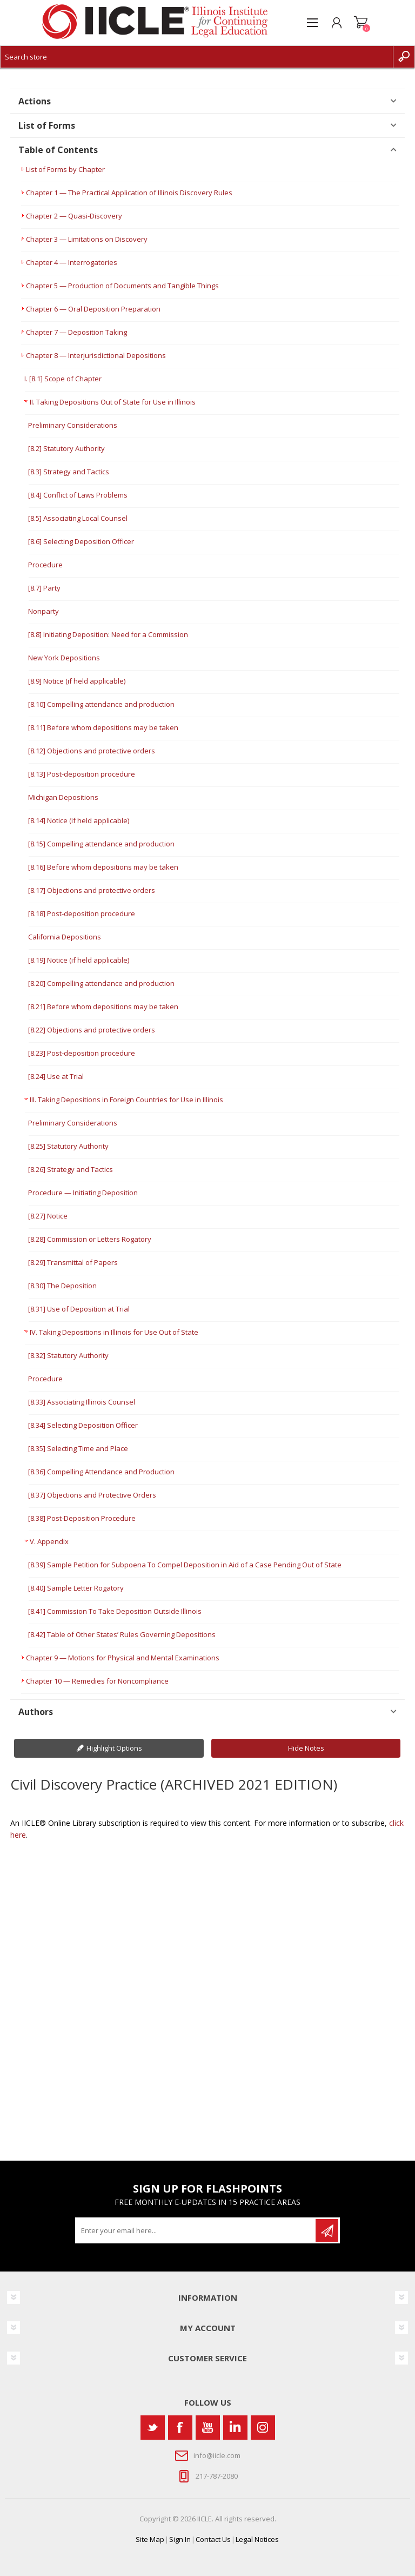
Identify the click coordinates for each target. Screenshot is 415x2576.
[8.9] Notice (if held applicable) (76, 681)
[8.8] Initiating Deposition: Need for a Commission (108, 634)
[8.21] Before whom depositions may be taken (103, 1006)
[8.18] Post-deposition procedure (81, 913)
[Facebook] (180, 2427)
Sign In (180, 2539)
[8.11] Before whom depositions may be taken (103, 727)
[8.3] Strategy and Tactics (68, 471)
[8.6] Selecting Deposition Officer (81, 541)
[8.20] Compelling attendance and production (101, 983)
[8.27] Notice (48, 1216)
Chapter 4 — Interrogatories (71, 262)
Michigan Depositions (63, 797)
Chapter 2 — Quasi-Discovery (74, 216)
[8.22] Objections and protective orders (91, 1030)
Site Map (150, 2539)
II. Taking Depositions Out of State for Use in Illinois (113, 402)
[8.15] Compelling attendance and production (101, 844)
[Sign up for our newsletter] (196, 2230)
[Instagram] (263, 2427)
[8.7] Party (44, 588)
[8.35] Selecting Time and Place (78, 1448)
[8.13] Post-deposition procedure (81, 774)
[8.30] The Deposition (62, 1285)
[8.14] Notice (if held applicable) (78, 820)
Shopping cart (361, 23)
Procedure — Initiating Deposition (83, 1192)
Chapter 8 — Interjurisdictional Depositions (96, 355)
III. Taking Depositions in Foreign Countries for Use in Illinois (126, 1099)
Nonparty (43, 611)
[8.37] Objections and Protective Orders (92, 1495)
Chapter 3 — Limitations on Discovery (87, 239)
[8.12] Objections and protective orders (91, 751)
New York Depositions (64, 658)
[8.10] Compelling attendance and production (101, 704)
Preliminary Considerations (72, 425)
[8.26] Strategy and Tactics (70, 1169)
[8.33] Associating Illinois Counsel (81, 1402)
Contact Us (213, 2539)
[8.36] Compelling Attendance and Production (101, 1471)
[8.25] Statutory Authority (68, 1146)
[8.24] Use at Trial (56, 1076)
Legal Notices (257, 2539)
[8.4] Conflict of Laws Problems (78, 495)
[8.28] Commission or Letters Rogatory (89, 1239)
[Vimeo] (235, 2427)
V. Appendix (49, 1541)
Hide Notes (306, 1748)
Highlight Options (114, 1748)
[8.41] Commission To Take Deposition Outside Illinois (115, 1611)
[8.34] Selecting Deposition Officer (83, 1425)
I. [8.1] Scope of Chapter (63, 378)
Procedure (45, 564)
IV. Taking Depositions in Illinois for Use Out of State (114, 1332)
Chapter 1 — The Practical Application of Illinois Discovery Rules (129, 192)
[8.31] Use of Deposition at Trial (79, 1309)
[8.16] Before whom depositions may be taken (103, 867)
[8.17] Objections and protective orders (91, 890)
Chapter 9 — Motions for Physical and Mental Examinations (122, 1658)
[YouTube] (208, 2427)
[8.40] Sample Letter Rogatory (76, 1588)
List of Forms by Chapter (65, 169)
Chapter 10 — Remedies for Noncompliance (97, 1681)
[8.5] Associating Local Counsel (78, 518)
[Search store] (197, 57)
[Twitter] (152, 2427)
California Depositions (64, 937)
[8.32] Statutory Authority (68, 1355)
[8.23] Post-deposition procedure (81, 1053)
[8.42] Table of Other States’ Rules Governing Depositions (122, 1634)
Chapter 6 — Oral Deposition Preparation (93, 309)
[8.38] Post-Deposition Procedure (82, 1518)
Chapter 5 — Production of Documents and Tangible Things (122, 285)
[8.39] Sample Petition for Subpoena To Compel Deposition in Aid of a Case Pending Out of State (185, 1565)
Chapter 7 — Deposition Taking (76, 332)
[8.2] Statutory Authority (66, 448)
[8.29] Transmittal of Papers (73, 1262)
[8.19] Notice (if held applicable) (78, 960)
